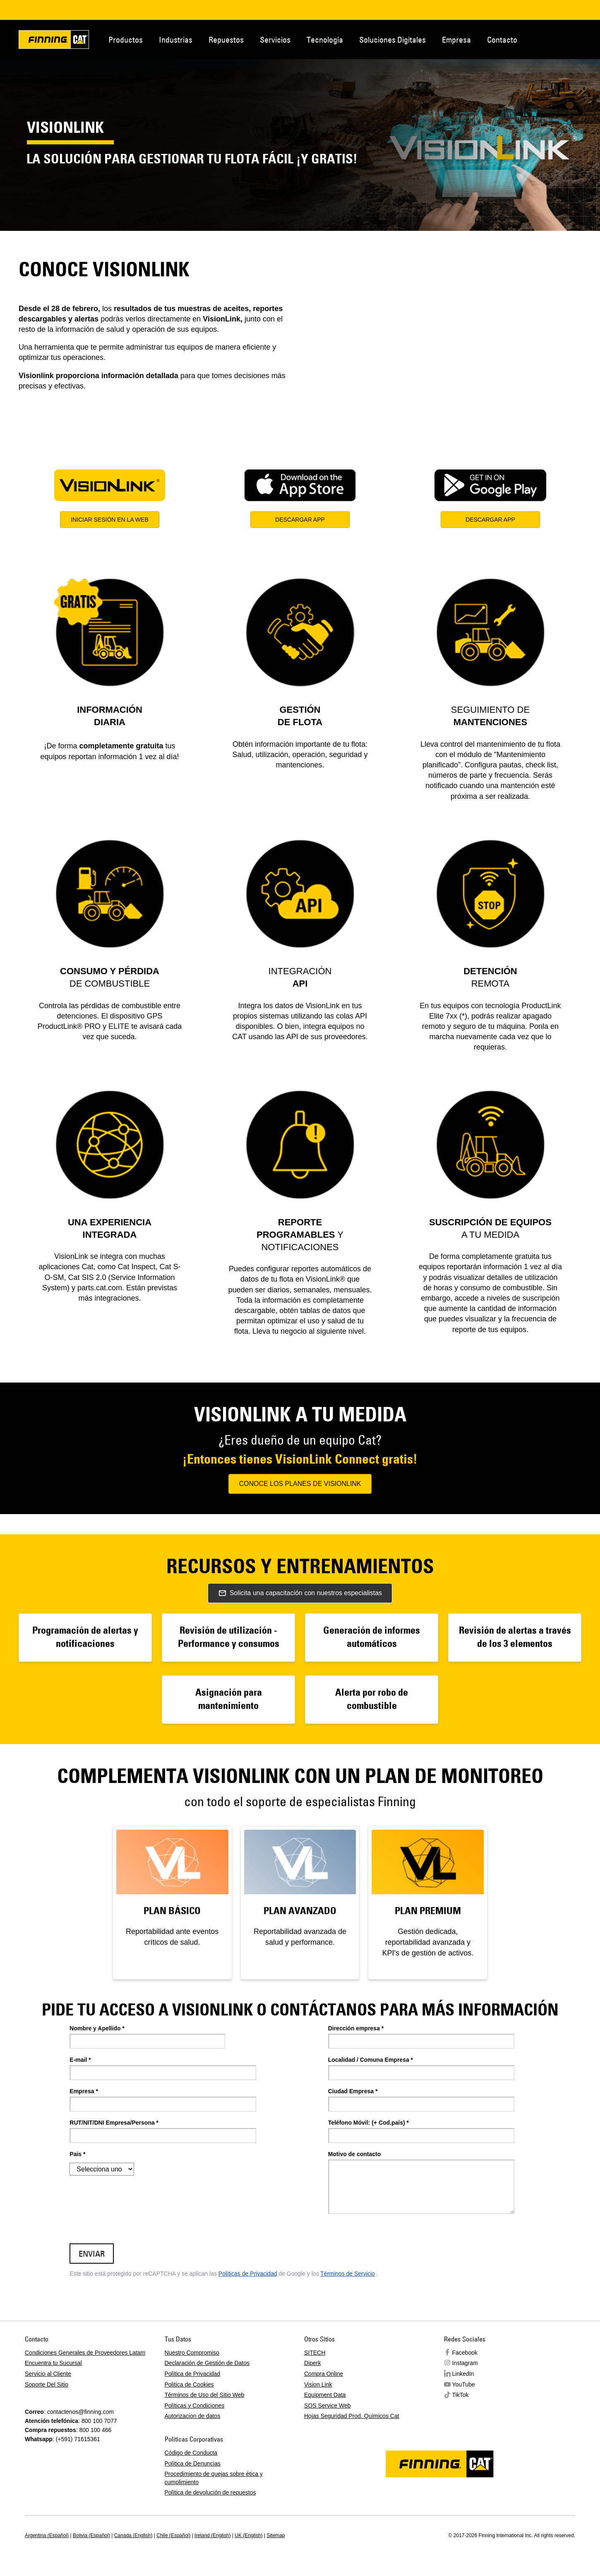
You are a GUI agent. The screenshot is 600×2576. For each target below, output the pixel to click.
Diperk (312, 2363)
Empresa (456, 39)
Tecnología (325, 39)
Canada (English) (133, 2535)
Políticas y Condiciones (195, 2405)
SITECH (314, 2352)
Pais (77, 2154)
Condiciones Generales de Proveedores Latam (85, 2352)
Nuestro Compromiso (192, 2352)
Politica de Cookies (189, 2384)
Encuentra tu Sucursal (53, 2363)
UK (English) (248, 2535)
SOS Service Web (327, 2405)
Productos (125, 39)
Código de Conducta (191, 2452)
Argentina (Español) (47, 2535)
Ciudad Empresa (353, 2091)
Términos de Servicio (347, 2273)
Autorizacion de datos (193, 2416)
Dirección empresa (356, 2028)
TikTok (460, 2394)
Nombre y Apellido (97, 2028)
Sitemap (275, 2535)
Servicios (275, 39)
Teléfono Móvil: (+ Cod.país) (368, 2122)
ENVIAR (92, 2253)
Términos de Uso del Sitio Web (205, 2394)
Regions (589, 39)
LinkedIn (463, 2373)
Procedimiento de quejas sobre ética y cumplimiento (214, 2478)
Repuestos (226, 39)
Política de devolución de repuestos (210, 2492)
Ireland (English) (212, 2535)
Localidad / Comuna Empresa (370, 2060)
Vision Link (318, 2384)
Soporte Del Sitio (46, 2384)
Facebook (465, 2352)
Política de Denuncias (193, 2463)
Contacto (502, 39)
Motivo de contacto (354, 2154)
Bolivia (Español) (91, 2535)
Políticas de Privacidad (247, 2273)
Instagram (465, 2363)
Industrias (175, 39)
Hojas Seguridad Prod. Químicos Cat (351, 2416)
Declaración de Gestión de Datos (207, 2363)
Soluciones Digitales (392, 39)
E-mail (80, 2060)
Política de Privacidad (193, 2373)
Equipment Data (325, 2394)
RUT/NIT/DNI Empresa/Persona (114, 2122)
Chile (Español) (173, 2535)
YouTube (463, 2384)
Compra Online (323, 2373)
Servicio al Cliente (48, 2373)
